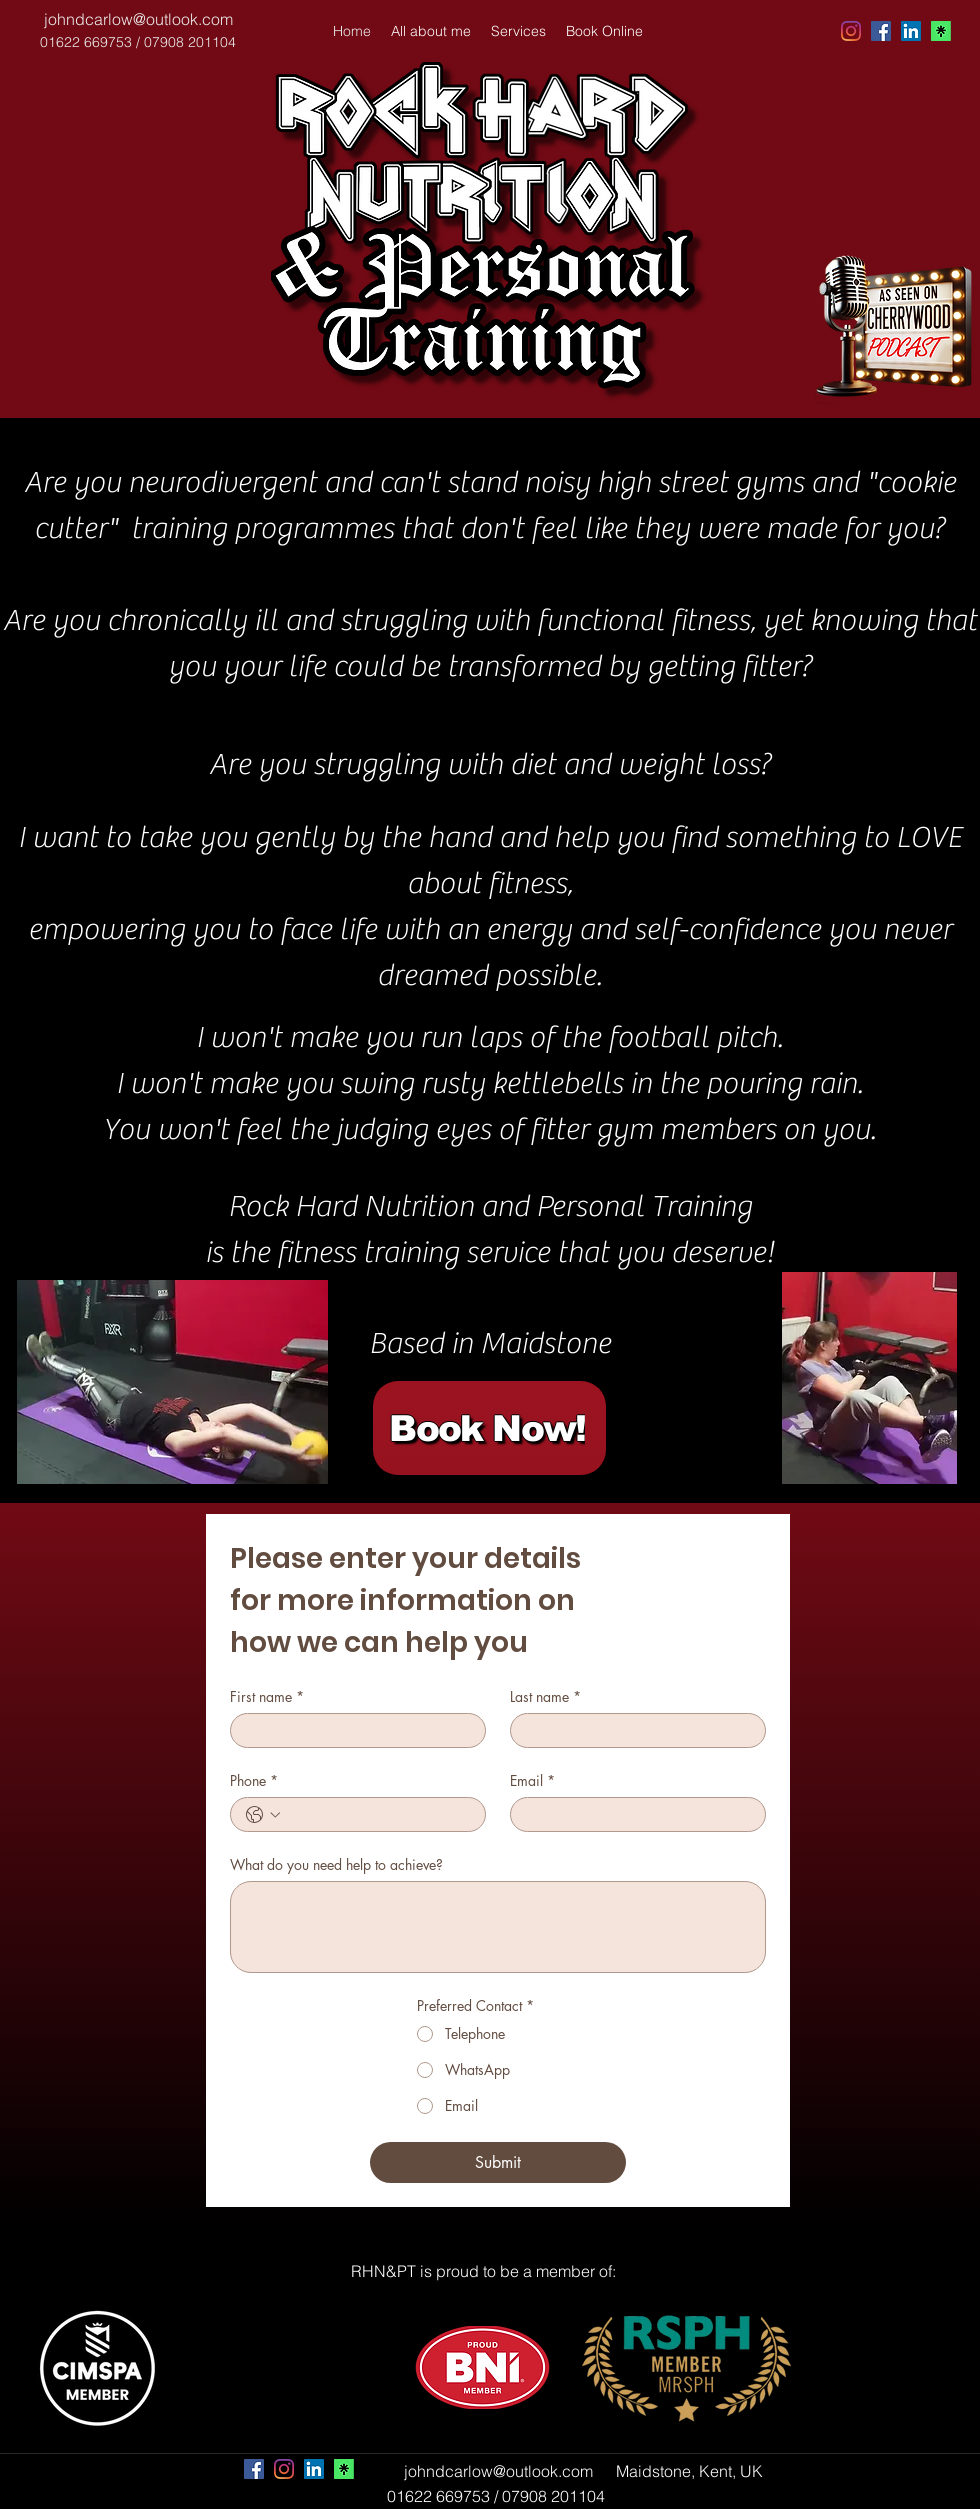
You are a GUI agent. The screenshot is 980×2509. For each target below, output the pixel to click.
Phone (254, 1780)
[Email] (632, 1814)
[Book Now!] (489, 1428)
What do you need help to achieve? (336, 1864)
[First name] (352, 1730)
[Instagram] (851, 31)
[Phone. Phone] (378, 1814)
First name (267, 1696)
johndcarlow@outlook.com (138, 19)
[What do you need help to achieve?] (498, 1927)
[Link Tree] (344, 2469)
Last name (545, 1696)
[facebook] (881, 31)
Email (532, 1780)
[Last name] (632, 1730)
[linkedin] (911, 31)
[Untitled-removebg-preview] (941, 31)
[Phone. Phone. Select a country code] (263, 1815)
